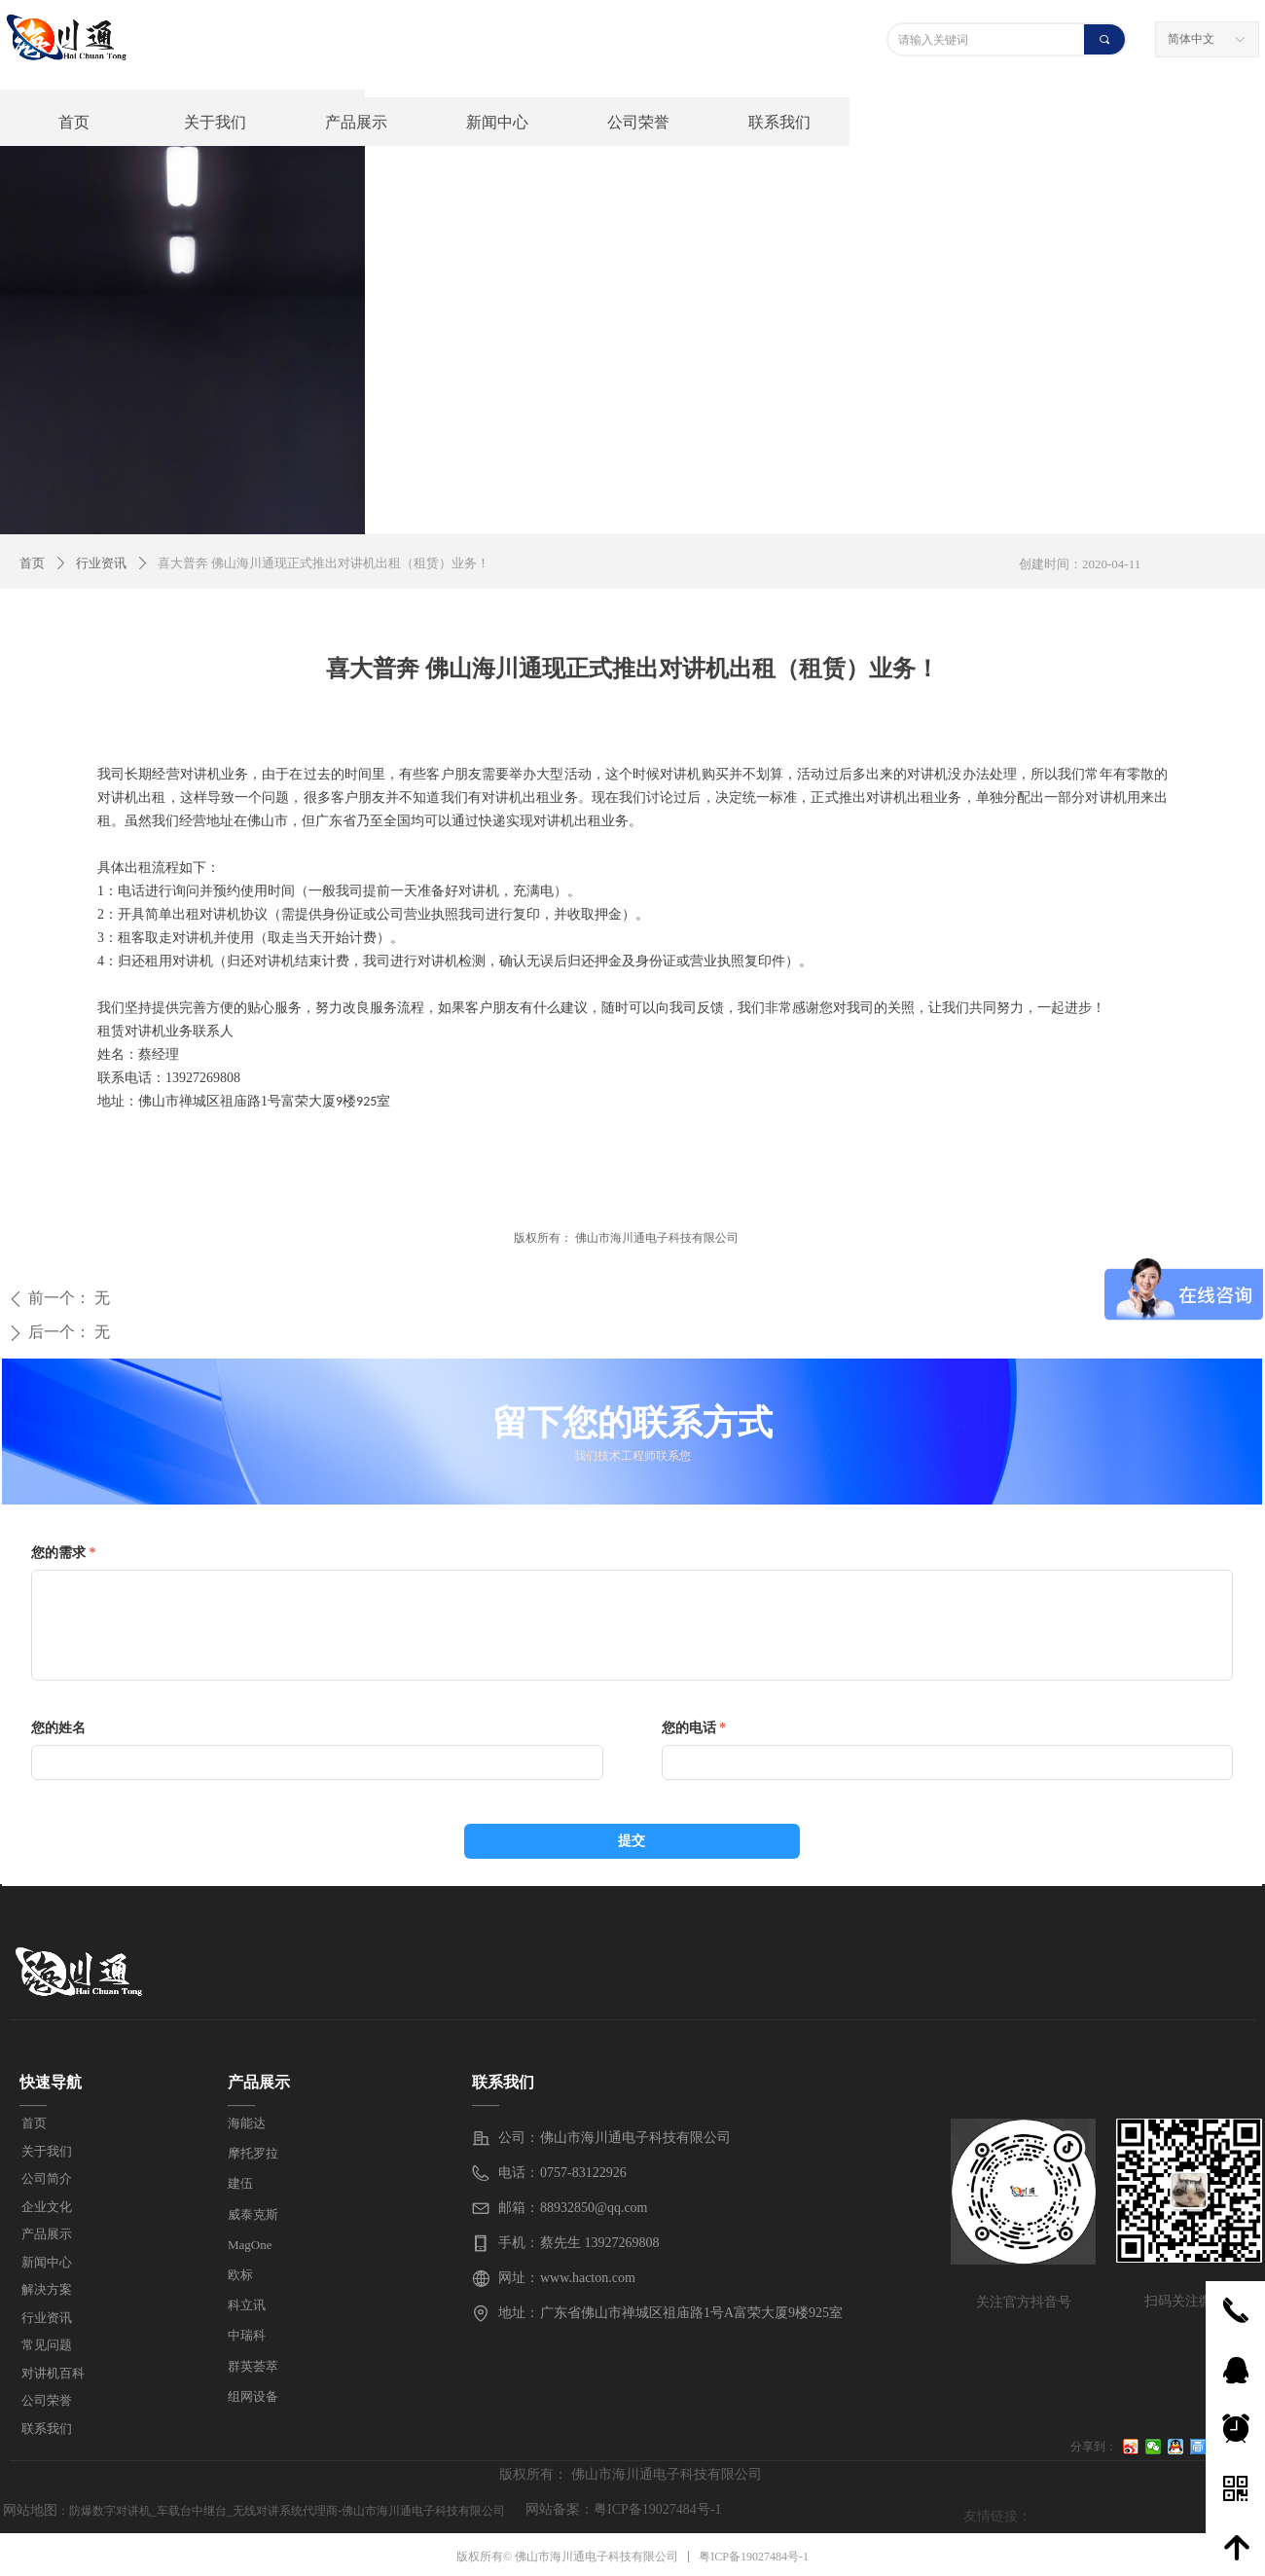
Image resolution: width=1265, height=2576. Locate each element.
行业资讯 (101, 563)
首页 (32, 563)
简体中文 (1191, 39)
